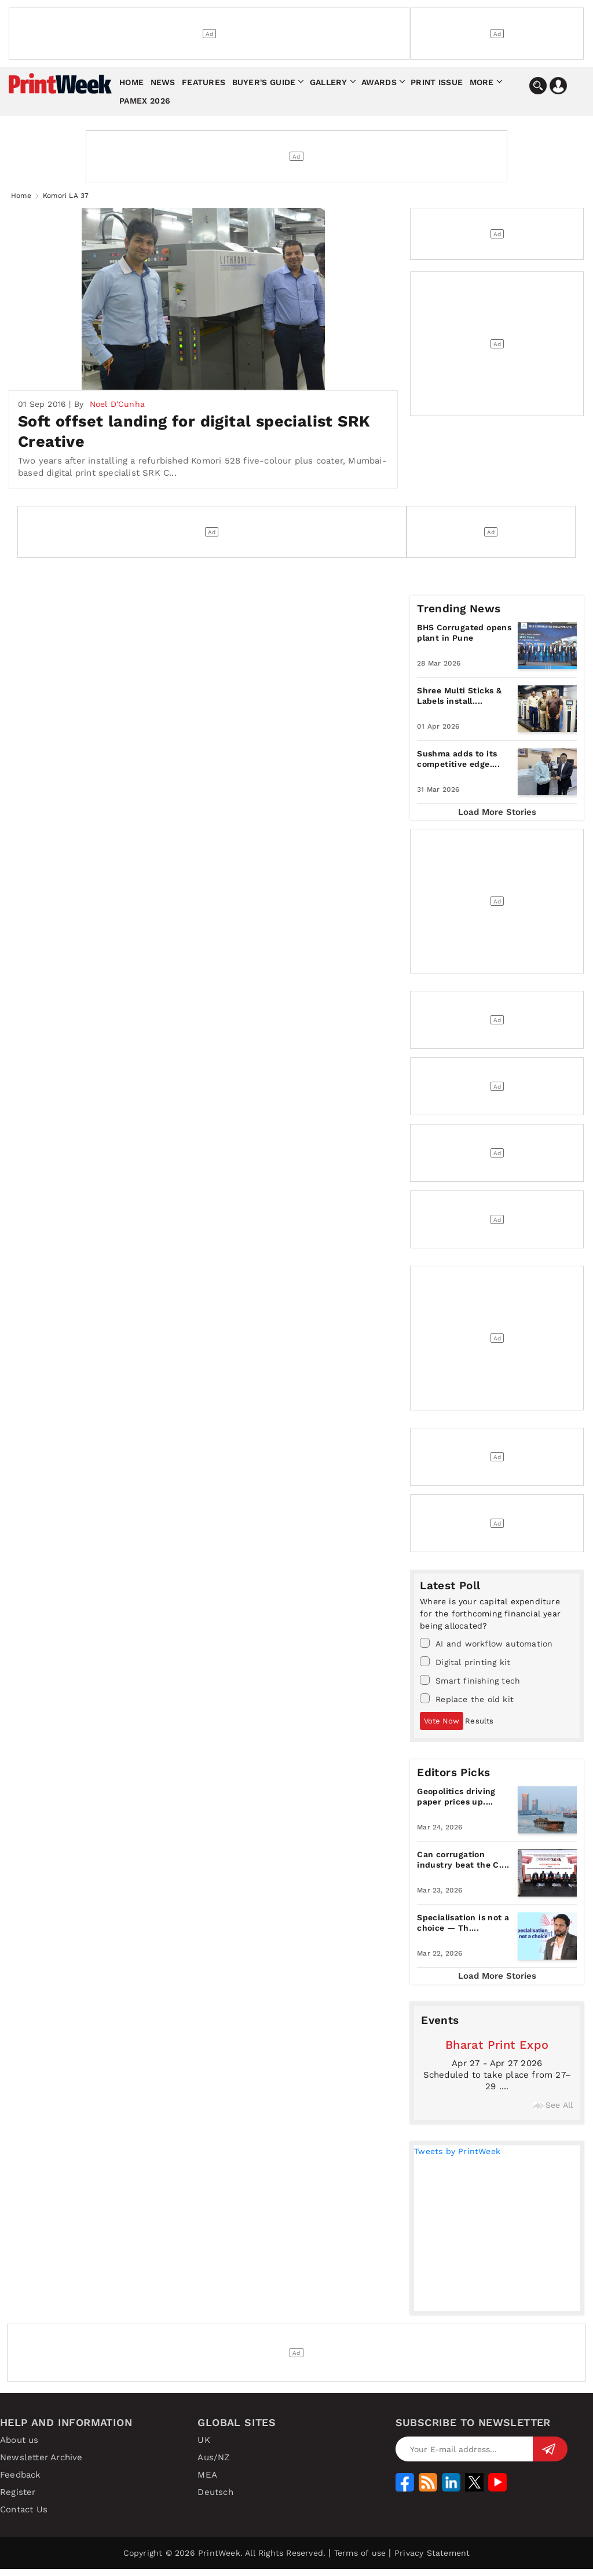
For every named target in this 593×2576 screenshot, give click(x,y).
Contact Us (23, 2516)
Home (131, 82)
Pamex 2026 (144, 100)
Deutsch (215, 2499)
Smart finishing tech (470, 1686)
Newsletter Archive (41, 2464)
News (163, 82)
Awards (379, 82)
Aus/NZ (213, 2464)
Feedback (20, 2481)
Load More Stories (497, 818)
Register (18, 2499)
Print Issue (437, 82)
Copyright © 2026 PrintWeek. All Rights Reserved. (224, 2559)
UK (203, 2447)
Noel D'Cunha (117, 410)
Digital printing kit (465, 1668)
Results (479, 1727)
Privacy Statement (432, 2559)
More (482, 82)
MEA (207, 2481)
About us (19, 2447)
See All (553, 2111)
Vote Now (441, 1727)
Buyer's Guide (264, 82)
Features (203, 82)
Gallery (328, 82)
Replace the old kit (467, 1705)
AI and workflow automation (486, 1649)
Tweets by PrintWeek (457, 2157)
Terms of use (360, 2559)
